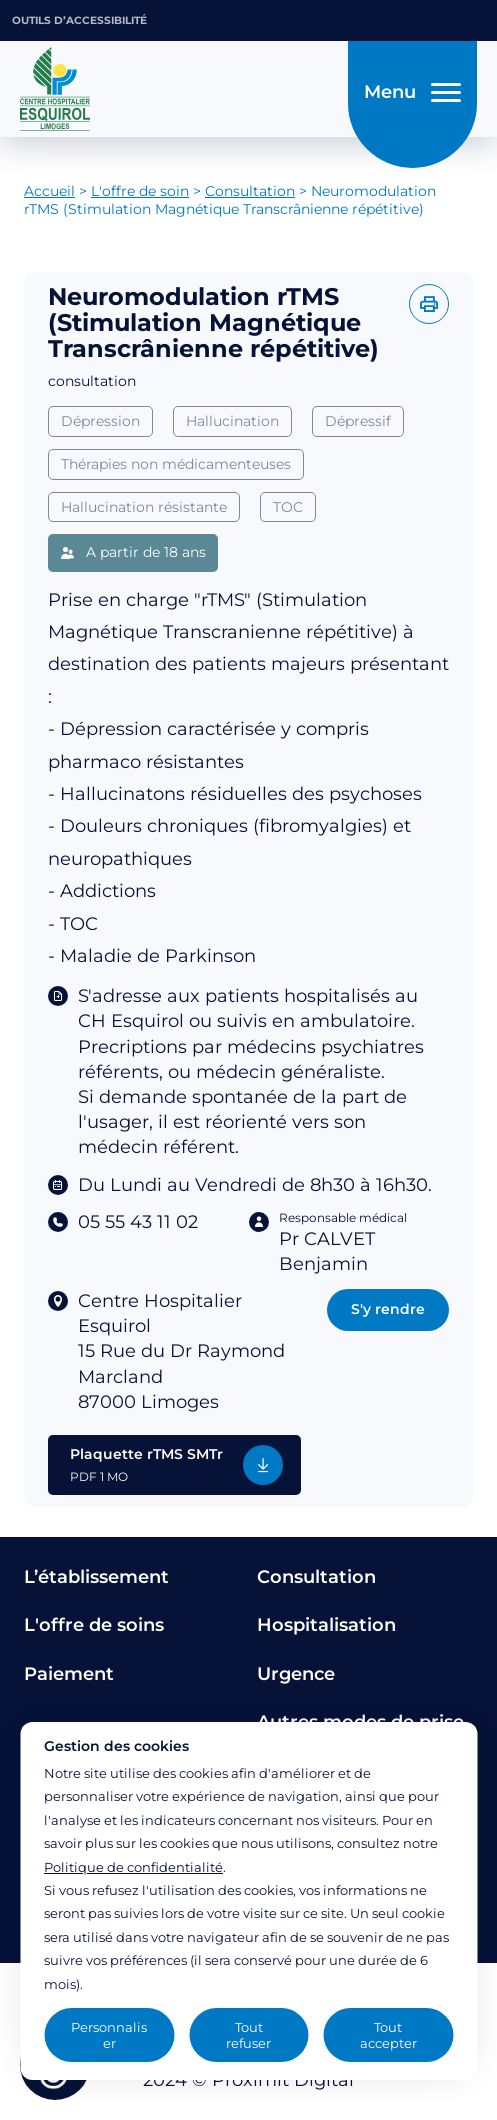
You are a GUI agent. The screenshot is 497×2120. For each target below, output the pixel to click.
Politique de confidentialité (133, 1867)
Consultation (250, 191)
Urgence (296, 1674)
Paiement (69, 1674)
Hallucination (232, 421)
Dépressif (358, 421)
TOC (288, 507)
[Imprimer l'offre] (429, 304)
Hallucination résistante (144, 507)
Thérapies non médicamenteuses (176, 464)
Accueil (49, 191)
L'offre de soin (140, 191)
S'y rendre (388, 1309)
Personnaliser (109, 2035)
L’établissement (96, 1577)
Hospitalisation (326, 1625)
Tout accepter (388, 2035)
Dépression (100, 421)
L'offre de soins (94, 1625)
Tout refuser (248, 2035)
